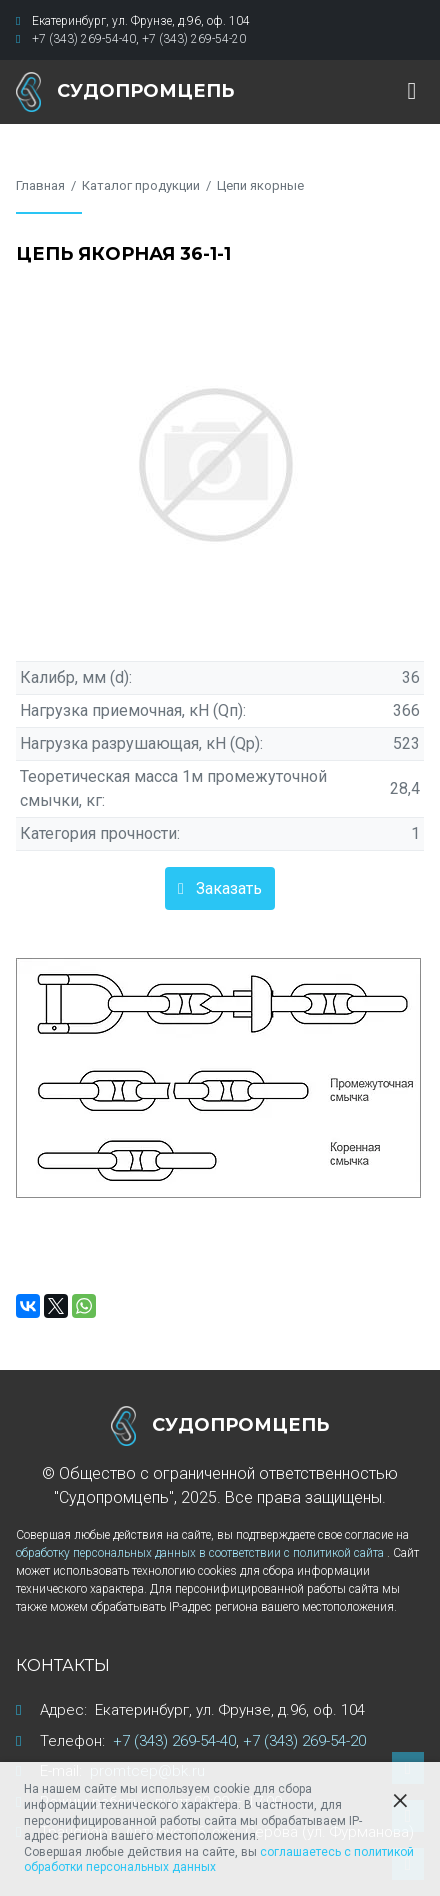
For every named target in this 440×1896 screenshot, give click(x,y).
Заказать (229, 888)
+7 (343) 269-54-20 (194, 39)
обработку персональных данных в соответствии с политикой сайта (201, 1553)
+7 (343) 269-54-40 (84, 39)
